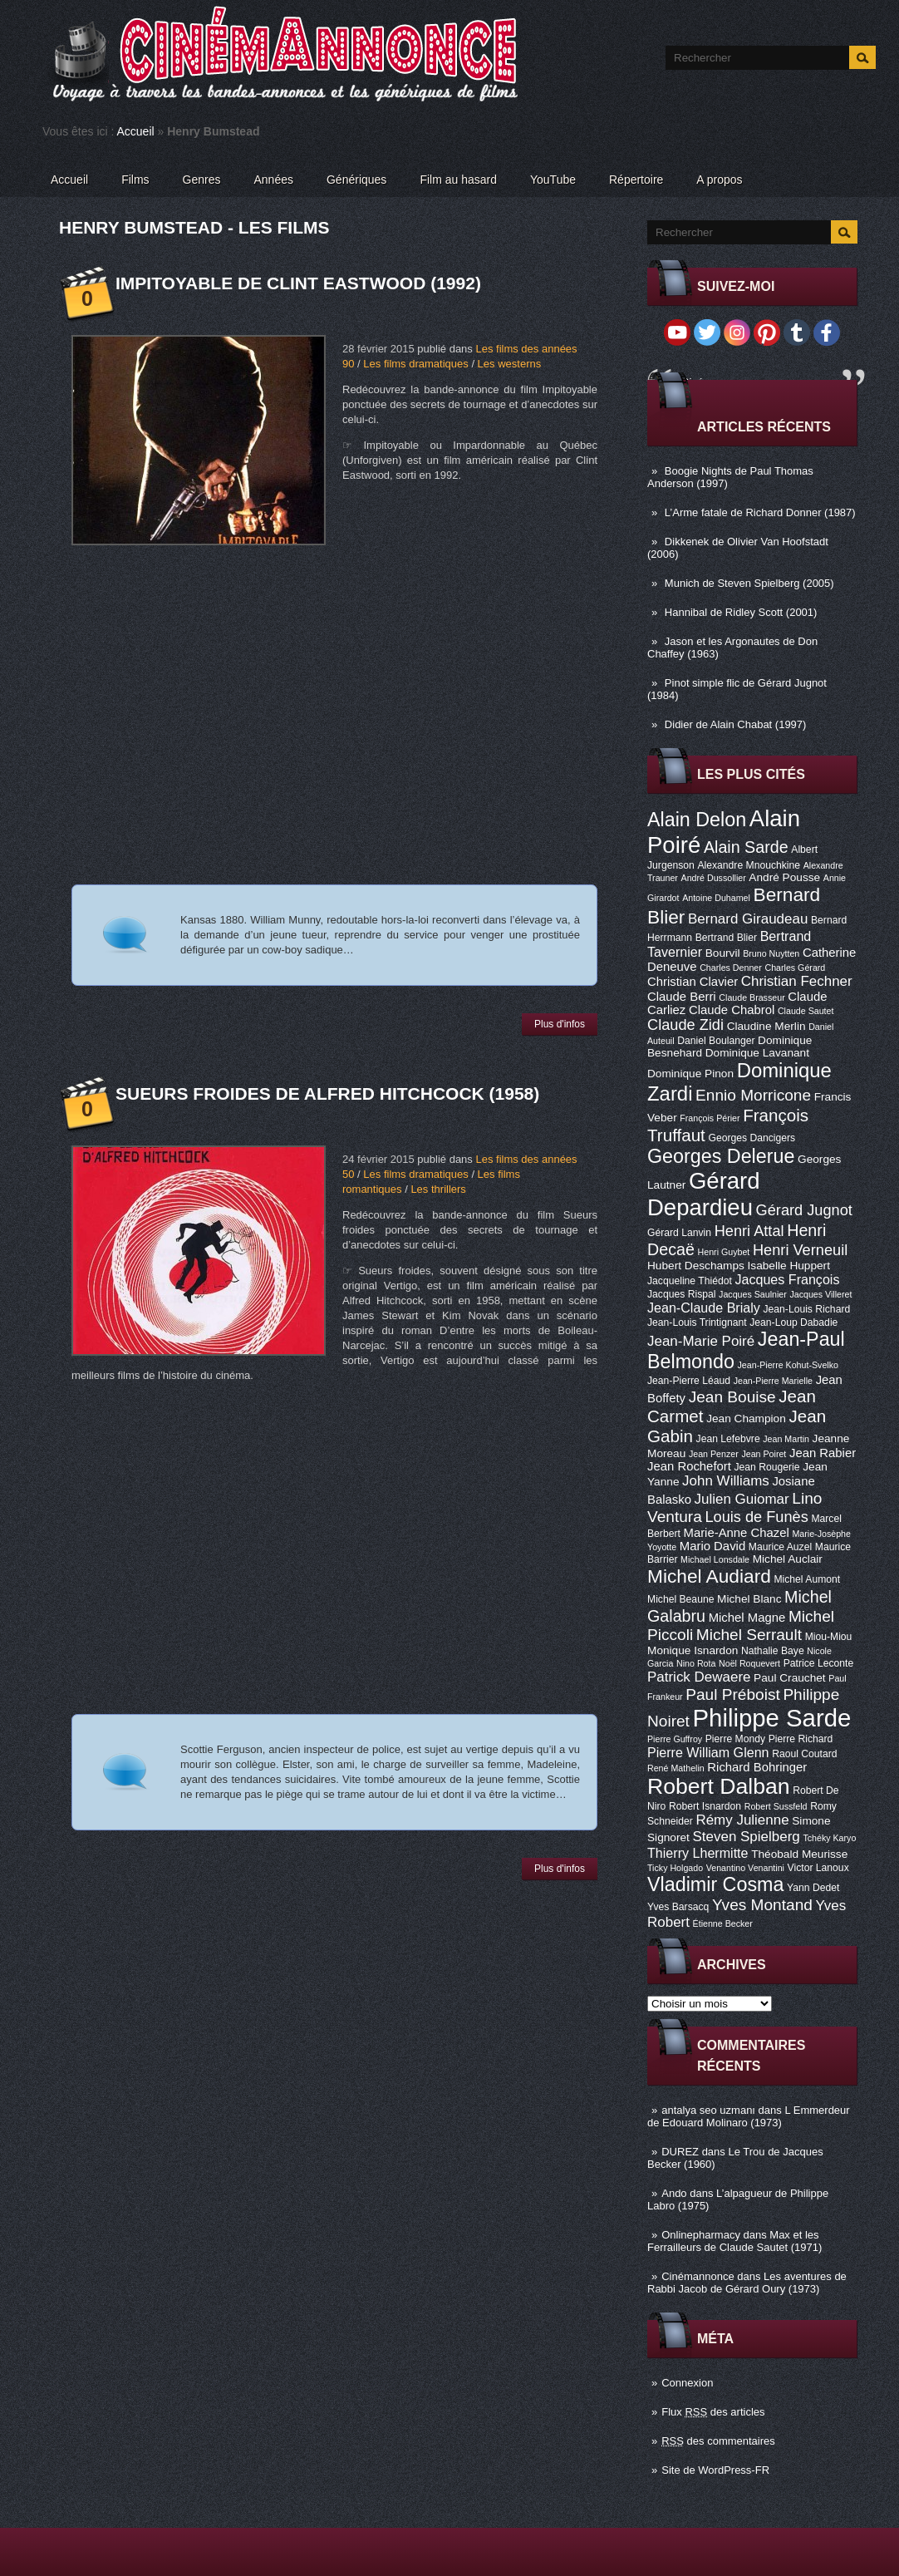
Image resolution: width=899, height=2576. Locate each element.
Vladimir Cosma (715, 1884)
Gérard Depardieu (703, 1194)
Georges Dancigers (751, 1138)
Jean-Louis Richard (806, 1309)
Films (135, 179)
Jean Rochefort (689, 1466)
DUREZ (680, 2151)
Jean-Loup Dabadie (793, 1322)
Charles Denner (731, 968)
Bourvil (722, 953)
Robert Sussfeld (776, 1806)
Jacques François (786, 1279)
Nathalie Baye (772, 1651)
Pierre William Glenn (708, 1752)
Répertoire (636, 179)
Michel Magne (747, 1617)
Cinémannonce (697, 2276)
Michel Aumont (807, 1579)
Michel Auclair (788, 1559)
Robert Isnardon (705, 1806)
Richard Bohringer (757, 1767)
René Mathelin (676, 1768)
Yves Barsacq (678, 1907)
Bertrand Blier (726, 937)
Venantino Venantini (745, 1868)
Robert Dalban (718, 1786)
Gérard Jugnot (804, 1210)
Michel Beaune (680, 1599)
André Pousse (784, 877)
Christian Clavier (692, 981)
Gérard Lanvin (679, 1233)
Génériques (356, 179)
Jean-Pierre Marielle (773, 1381)
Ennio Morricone (753, 1095)
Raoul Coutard (804, 1754)
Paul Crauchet (790, 1678)
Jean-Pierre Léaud (688, 1381)
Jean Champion (746, 1418)
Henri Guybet (724, 1252)
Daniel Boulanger (715, 1041)
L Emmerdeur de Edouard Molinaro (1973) (748, 2116)
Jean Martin (786, 1439)
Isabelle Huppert (789, 1265)
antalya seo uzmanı (708, 2110)
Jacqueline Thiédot (689, 1281)
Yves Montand (762, 1905)
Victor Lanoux (818, 1868)
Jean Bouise (732, 1397)
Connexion (687, 2383)
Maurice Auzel (780, 1547)
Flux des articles (712, 2412)
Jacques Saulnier (753, 1294)
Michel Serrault (749, 1634)
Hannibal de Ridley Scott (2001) (741, 612)
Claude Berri (681, 996)
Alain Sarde (746, 847)
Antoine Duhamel (716, 898)
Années (273, 179)
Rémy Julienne (741, 1820)
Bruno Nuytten (771, 953)
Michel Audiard (709, 1576)
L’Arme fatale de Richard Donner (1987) (760, 512)
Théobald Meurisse (799, 1854)
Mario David (712, 1546)
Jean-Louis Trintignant (697, 1322)
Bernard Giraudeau (748, 919)
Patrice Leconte (818, 1663)
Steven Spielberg (746, 1837)
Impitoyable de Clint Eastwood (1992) (298, 283)
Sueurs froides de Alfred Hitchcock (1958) (327, 1093)
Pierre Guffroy (674, 1739)
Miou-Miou (828, 1637)
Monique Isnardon (692, 1650)
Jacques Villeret (820, 1294)
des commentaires (718, 2441)
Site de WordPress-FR (715, 2470)
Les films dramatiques (415, 363)
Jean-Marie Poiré (700, 1341)
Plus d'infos (559, 1024)
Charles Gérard (794, 968)
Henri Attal (749, 1231)
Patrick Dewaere (698, 1677)
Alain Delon (696, 819)
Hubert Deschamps (695, 1265)
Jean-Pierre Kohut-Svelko (788, 1365)
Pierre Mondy (735, 1739)
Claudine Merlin (766, 1026)
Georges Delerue (720, 1156)
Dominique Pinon (690, 1073)
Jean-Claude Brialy (703, 1307)
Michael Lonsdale (714, 1559)
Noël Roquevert (749, 1663)
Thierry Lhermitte (698, 1852)
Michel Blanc (749, 1599)
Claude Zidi (685, 1025)
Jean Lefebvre (728, 1439)
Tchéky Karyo (829, 1838)
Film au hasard (458, 179)
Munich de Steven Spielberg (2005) (749, 583)
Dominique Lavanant (757, 1053)
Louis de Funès (756, 1517)
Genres (202, 179)
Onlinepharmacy (700, 2235)
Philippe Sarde (772, 1717)
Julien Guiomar (742, 1499)
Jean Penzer (714, 1454)
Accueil (136, 131)
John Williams (725, 1481)
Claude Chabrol (731, 1010)
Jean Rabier (822, 1453)
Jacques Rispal (681, 1294)
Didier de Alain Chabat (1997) (736, 724)
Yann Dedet (813, 1888)
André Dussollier (713, 878)
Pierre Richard (801, 1739)
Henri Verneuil (800, 1250)
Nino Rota (695, 1663)
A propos (719, 179)
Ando (673, 2193)
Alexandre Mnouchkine (748, 865)
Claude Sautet (806, 1011)
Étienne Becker (723, 1923)
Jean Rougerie (767, 1467)
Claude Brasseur (751, 997)
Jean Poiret (763, 1454)
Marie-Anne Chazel (736, 1532)
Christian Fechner (796, 981)
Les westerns (510, 363)
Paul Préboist (732, 1694)
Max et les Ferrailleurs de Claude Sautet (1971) (734, 2241)
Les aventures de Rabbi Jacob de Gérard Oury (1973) (747, 2282)
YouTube (553, 179)
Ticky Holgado (675, 1868)
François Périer (709, 1118)
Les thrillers (437, 1189)
